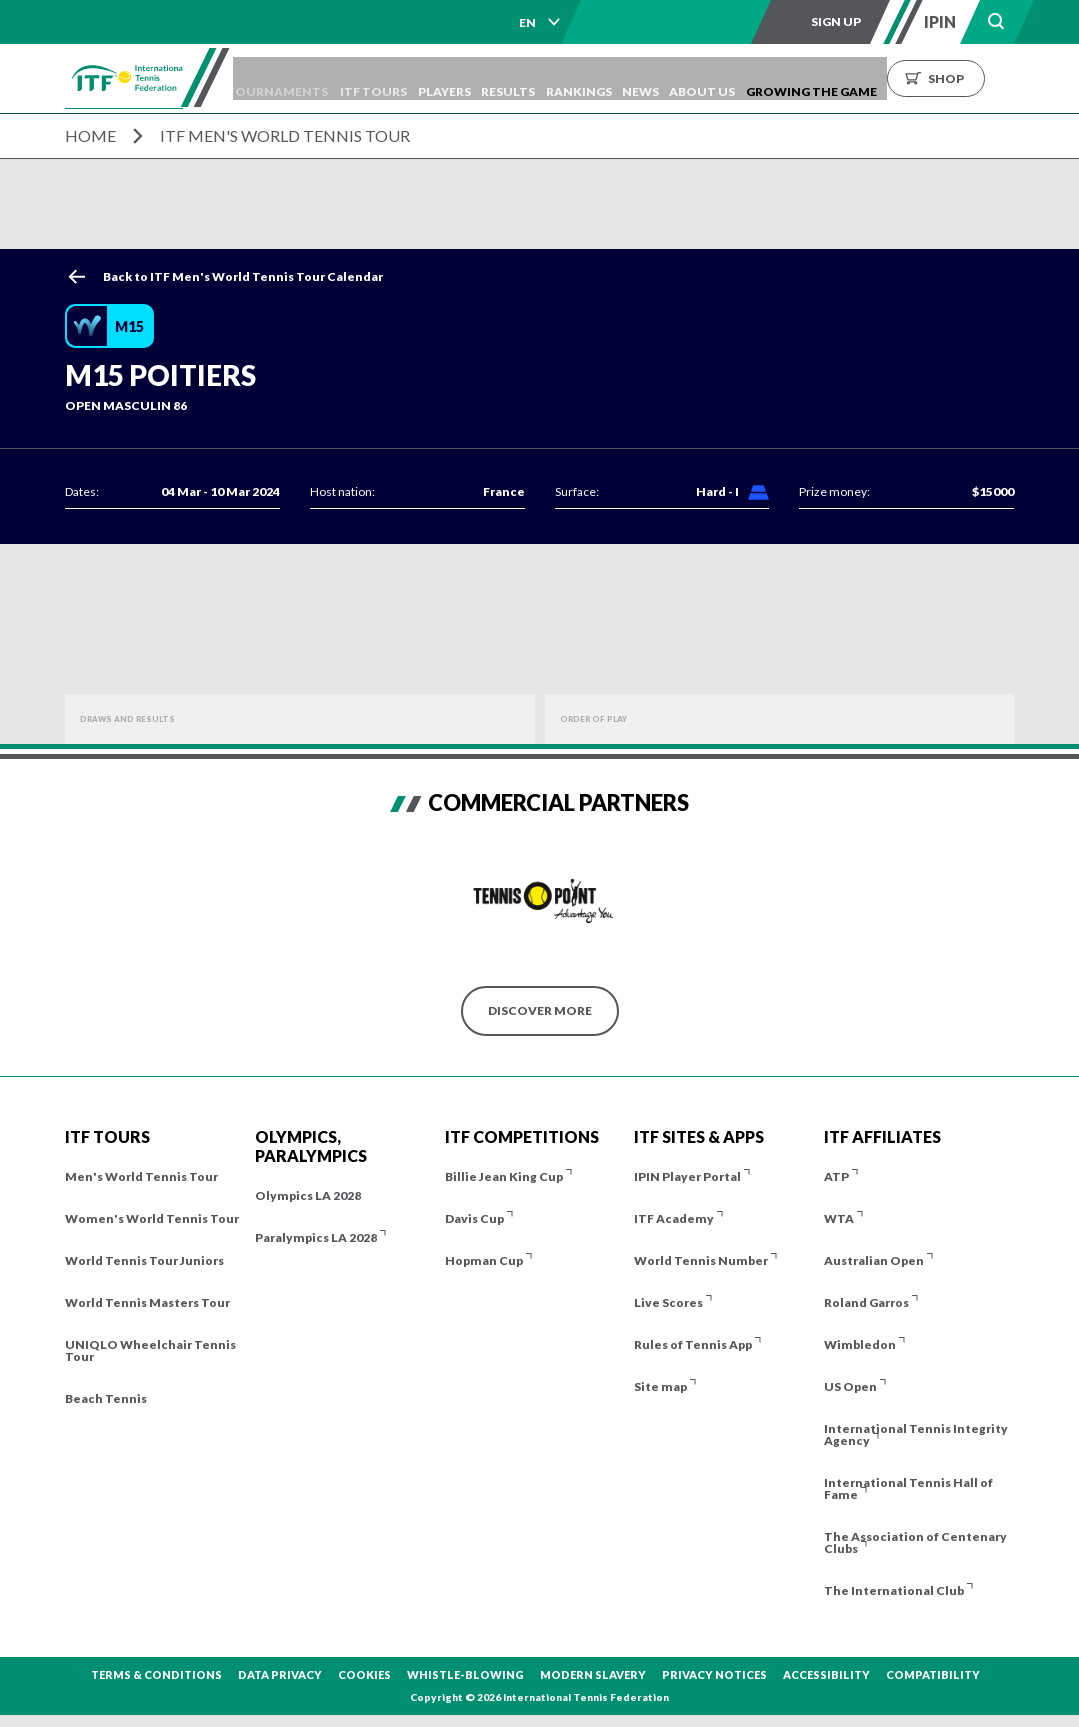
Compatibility (933, 1674)
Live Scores (668, 1302)
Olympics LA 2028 (308, 1195)
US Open (850, 1386)
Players (490, 78)
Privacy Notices (714, 1674)
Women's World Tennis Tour (152, 1218)
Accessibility (826, 1674)
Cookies (364, 1674)
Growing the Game (905, 78)
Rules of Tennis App (693, 1344)
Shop (1040, 78)
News (715, 78)
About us (787, 78)
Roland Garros (866, 1302)
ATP (836, 1176)
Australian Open (874, 1260)
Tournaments (306, 78)
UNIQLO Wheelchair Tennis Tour (150, 1350)
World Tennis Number (701, 1260)
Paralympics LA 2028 (316, 1237)
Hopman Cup (484, 1260)
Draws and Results (145, 718)
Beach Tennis (106, 1398)
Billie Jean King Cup (504, 1176)
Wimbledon (860, 1344)
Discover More (540, 1010)
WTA (839, 1218)
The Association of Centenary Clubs (915, 1542)
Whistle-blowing (465, 1674)
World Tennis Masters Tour (147, 1302)
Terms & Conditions (156, 1674)
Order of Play (608, 718)
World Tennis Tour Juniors (144, 1260)
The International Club (894, 1590)
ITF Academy (674, 1218)
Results (564, 78)
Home (90, 135)
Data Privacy (280, 1674)
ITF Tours (410, 78)
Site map (660, 1386)
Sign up (836, 21)
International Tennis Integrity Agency (916, 1434)
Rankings (644, 78)
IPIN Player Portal (687, 1176)
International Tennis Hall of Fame (908, 1488)
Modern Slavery (593, 1674)
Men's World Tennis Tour (141, 1176)
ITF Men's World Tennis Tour (285, 135)
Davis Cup (474, 1218)
